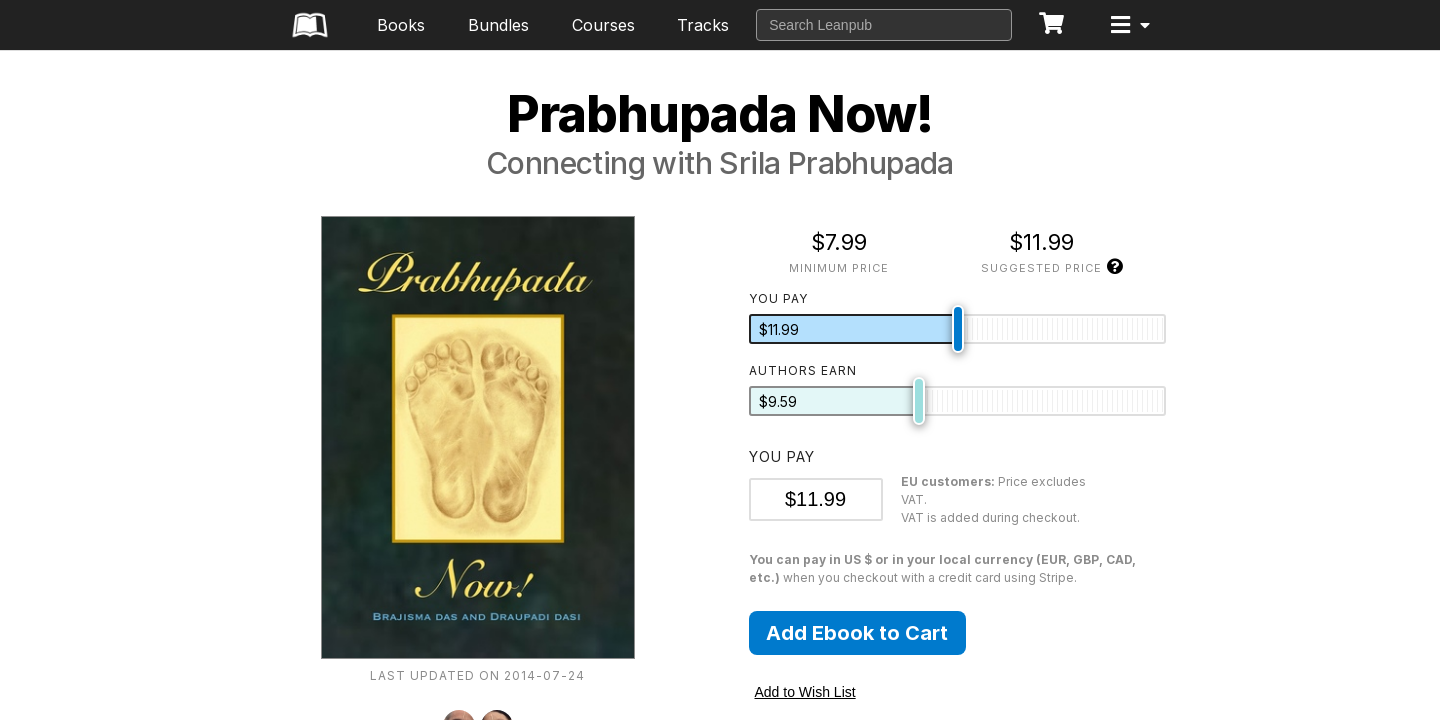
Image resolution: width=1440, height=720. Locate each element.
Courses (603, 25)
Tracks (703, 25)
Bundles (498, 25)
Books (401, 25)
